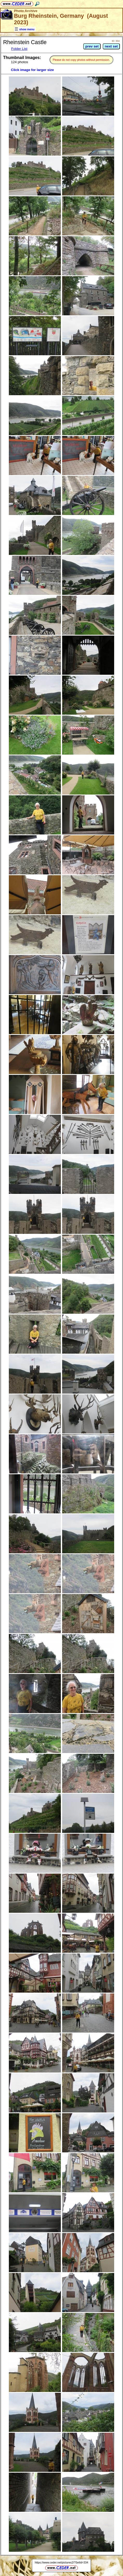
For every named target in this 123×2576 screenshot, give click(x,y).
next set (111, 46)
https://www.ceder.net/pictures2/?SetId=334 (61, 2562)
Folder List (19, 49)
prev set (92, 46)
